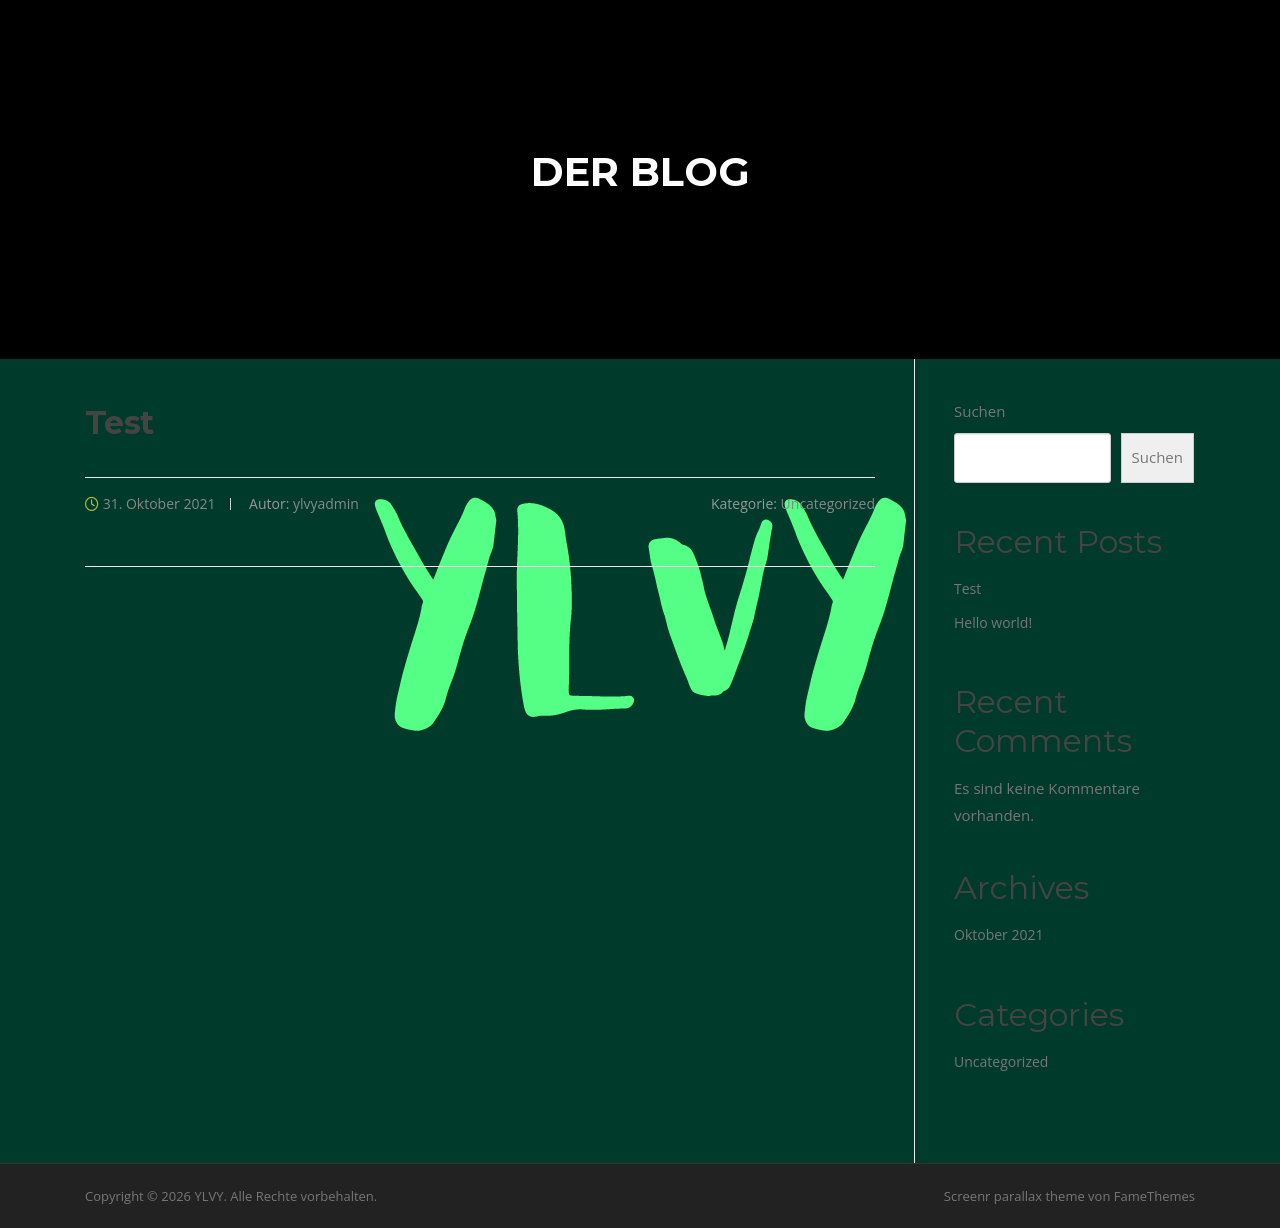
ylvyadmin (326, 503)
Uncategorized (828, 503)
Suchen (979, 411)
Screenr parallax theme (1014, 1196)
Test (967, 588)
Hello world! (993, 622)
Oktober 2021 (998, 934)
